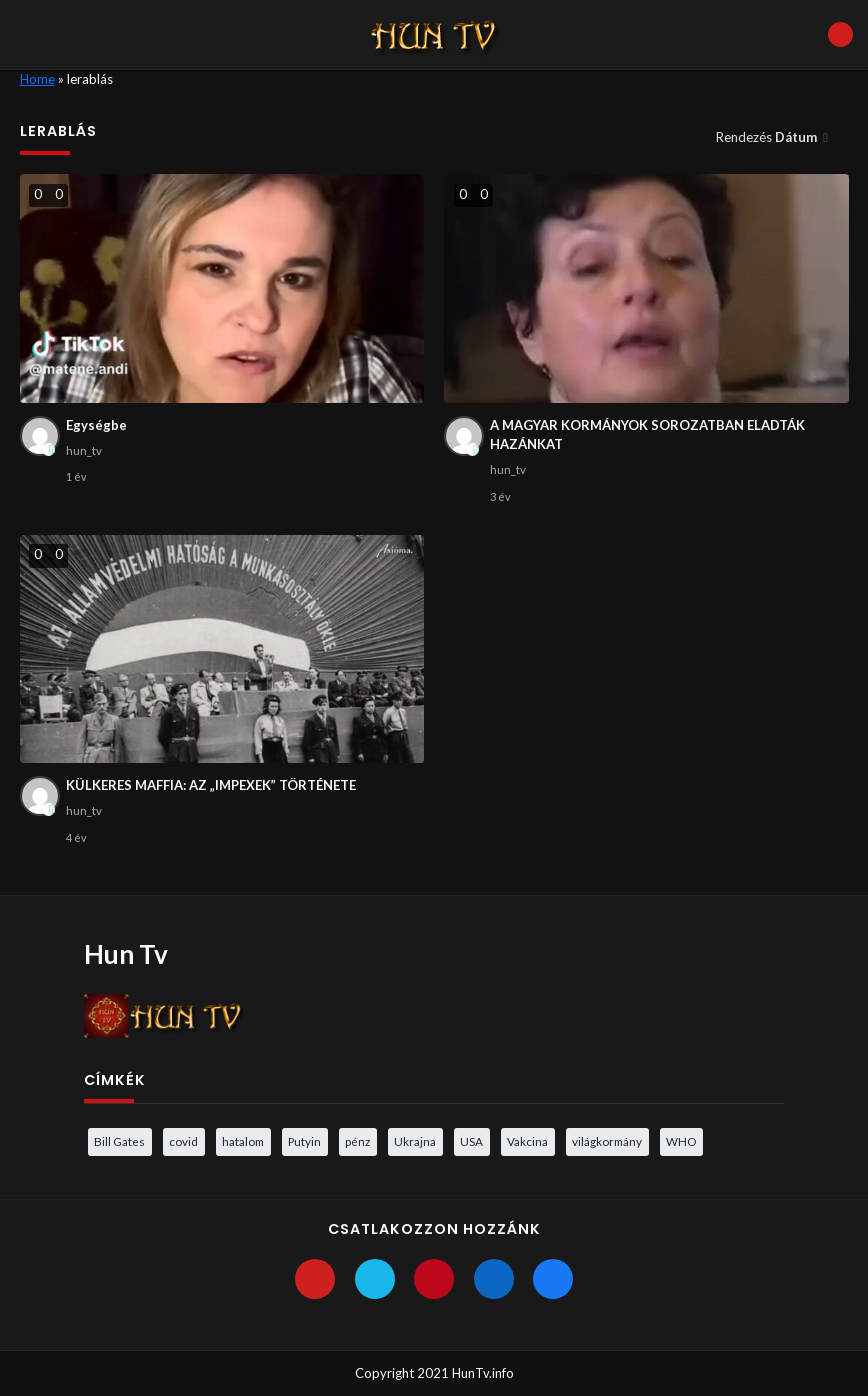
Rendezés (768, 137)
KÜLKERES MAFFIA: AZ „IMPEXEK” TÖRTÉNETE (211, 785)
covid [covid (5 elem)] (183, 1141)
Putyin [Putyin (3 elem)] (304, 1141)
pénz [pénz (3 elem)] (357, 1141)
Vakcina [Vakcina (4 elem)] (527, 1141)
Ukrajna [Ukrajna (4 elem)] (415, 1141)
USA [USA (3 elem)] (471, 1141)
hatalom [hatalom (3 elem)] (243, 1141)
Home (37, 79)
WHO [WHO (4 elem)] (681, 1141)
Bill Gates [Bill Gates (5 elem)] (119, 1141)
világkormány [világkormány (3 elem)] (607, 1141)
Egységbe (96, 425)
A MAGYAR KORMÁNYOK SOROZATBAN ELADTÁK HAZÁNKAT (647, 435)
